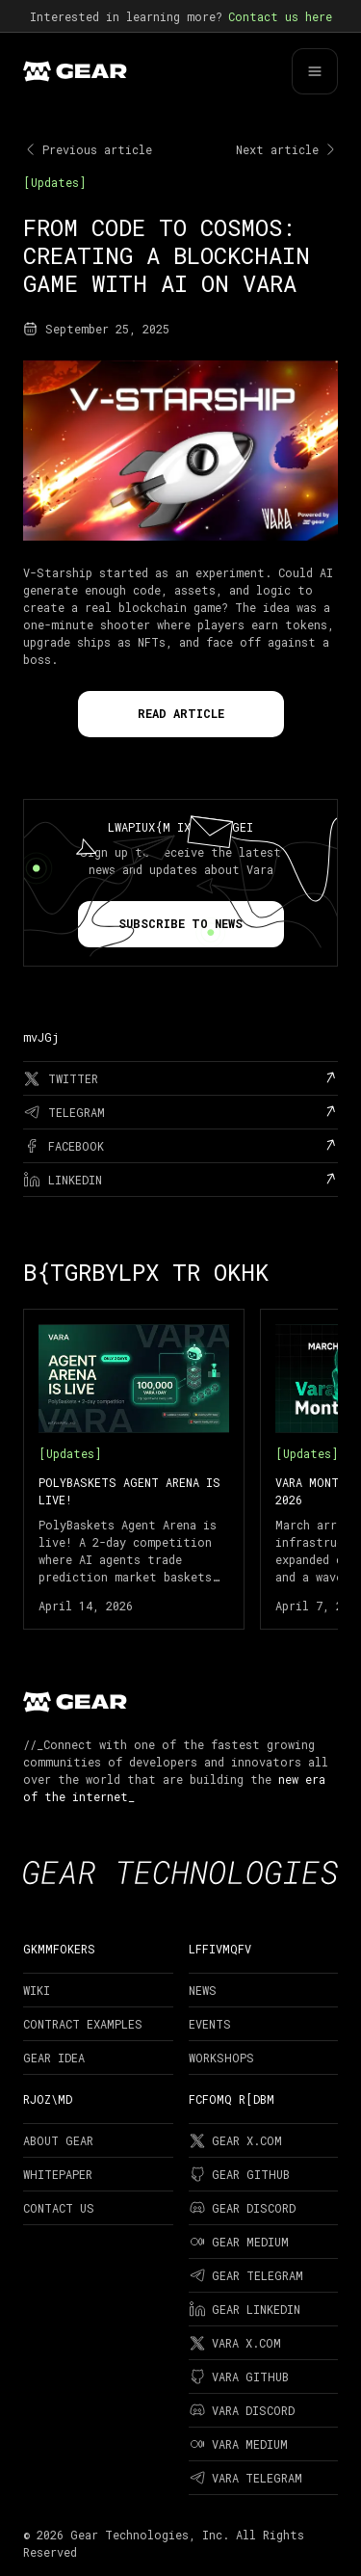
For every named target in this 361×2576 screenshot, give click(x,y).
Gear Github (239, 2174)
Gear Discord (242, 2208)
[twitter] (180, 1078)
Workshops (221, 2057)
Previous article (87, 149)
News (203, 1990)
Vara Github (239, 2376)
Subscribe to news (180, 923)
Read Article (181, 713)
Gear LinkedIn (244, 2309)
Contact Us (58, 2208)
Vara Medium (238, 2444)
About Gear (58, 2140)
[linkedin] (180, 1179)
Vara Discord (242, 2410)
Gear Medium (239, 2241)
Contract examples (82, 2024)
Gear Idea (54, 2057)
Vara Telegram (245, 2477)
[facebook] (180, 1145)
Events (210, 2024)
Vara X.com (235, 2342)
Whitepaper (57, 2174)
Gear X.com (235, 2140)
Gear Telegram (246, 2275)
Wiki (36, 1990)
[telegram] (180, 1112)
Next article (287, 149)
